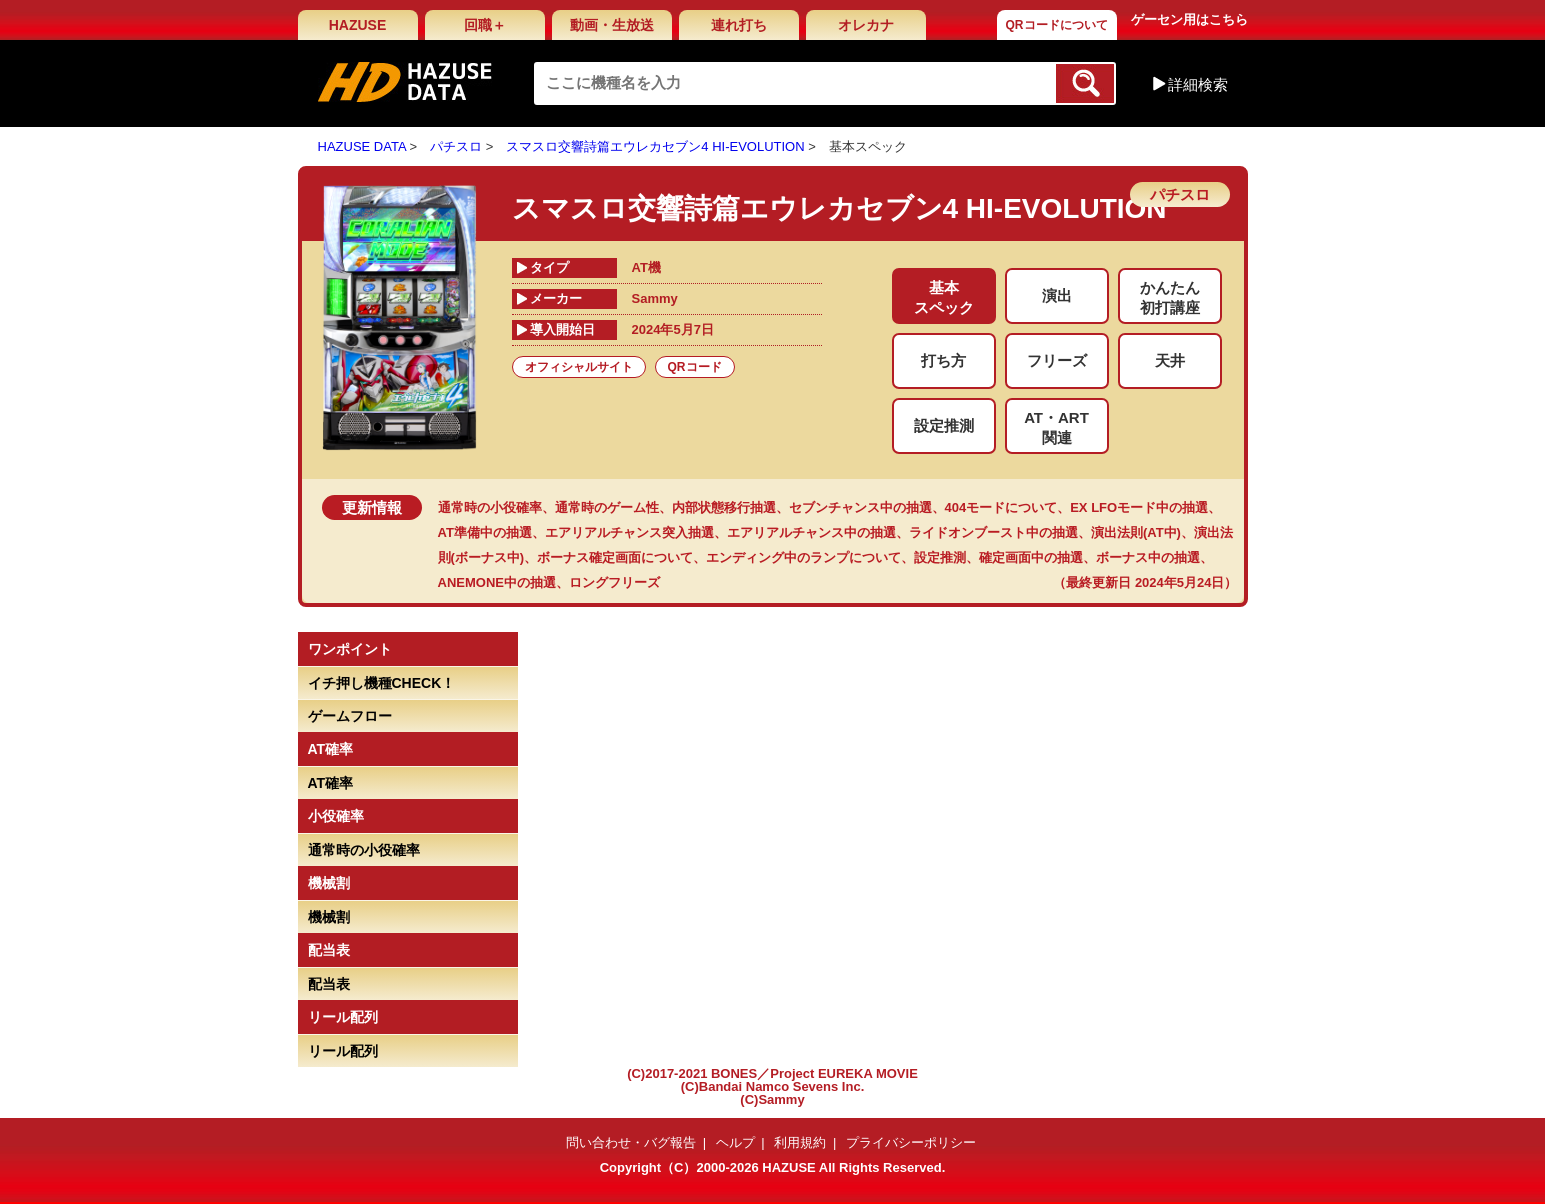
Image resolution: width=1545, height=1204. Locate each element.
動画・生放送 (612, 25)
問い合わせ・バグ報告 (631, 1142)
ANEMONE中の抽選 (497, 582)
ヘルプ (735, 1142)
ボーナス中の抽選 (1148, 557)
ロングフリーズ (614, 582)
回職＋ (485, 25)
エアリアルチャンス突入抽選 (629, 532)
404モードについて (1001, 507)
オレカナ (866, 25)
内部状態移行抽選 (724, 507)
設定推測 (940, 557)
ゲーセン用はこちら (1189, 19)
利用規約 (800, 1142)
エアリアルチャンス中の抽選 (811, 532)
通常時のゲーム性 (607, 507)
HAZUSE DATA (362, 146)
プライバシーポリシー (911, 1142)
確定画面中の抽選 (1031, 557)
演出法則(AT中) (1136, 532)
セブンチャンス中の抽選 (860, 507)
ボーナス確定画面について (615, 557)
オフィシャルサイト (579, 367)
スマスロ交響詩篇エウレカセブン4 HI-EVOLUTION (655, 146)
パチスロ (456, 146)
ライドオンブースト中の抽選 (993, 532)
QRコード (695, 367)
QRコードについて (1057, 25)
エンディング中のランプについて (803, 557)
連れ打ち (739, 25)
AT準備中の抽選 (485, 532)
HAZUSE (358, 25)
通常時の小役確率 (490, 507)
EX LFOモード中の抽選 (1139, 507)
